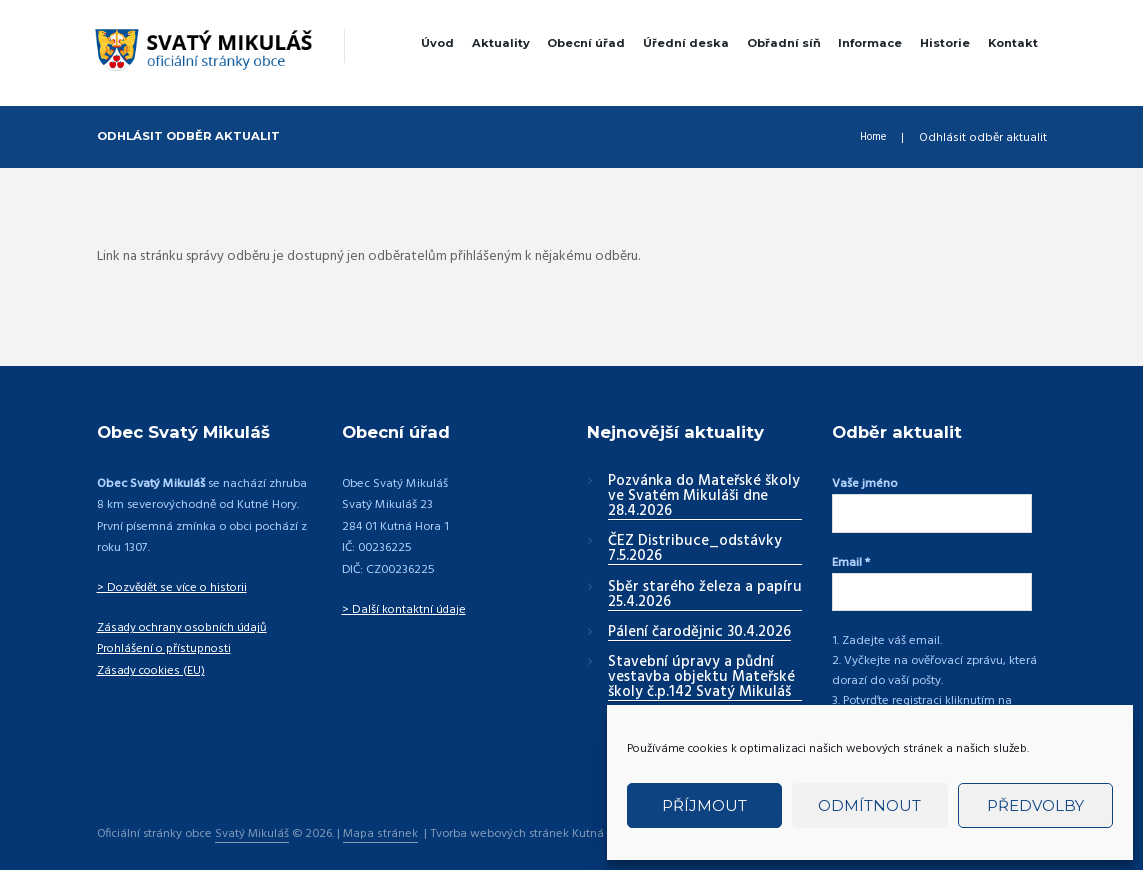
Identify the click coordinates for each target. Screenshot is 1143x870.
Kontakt (1013, 43)
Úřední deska (686, 43)
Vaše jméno (865, 484)
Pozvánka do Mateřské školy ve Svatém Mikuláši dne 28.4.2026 (704, 497)
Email (851, 556)
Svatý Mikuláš (252, 816)
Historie (945, 43)
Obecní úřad (586, 43)
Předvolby (1035, 805)
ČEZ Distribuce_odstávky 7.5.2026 (695, 549)
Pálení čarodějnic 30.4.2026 (699, 633)
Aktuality (501, 43)
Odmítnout (869, 805)
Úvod (437, 43)
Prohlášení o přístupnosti (163, 649)
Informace (870, 43)
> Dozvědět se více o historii (172, 588)
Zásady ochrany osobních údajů (184, 628)
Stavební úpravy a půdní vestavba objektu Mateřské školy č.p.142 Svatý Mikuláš (701, 678)
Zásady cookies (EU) (151, 671)
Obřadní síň (784, 43)
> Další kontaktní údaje (404, 610)
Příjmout (704, 805)
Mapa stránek (381, 816)
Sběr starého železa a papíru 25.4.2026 (705, 595)
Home (869, 138)
